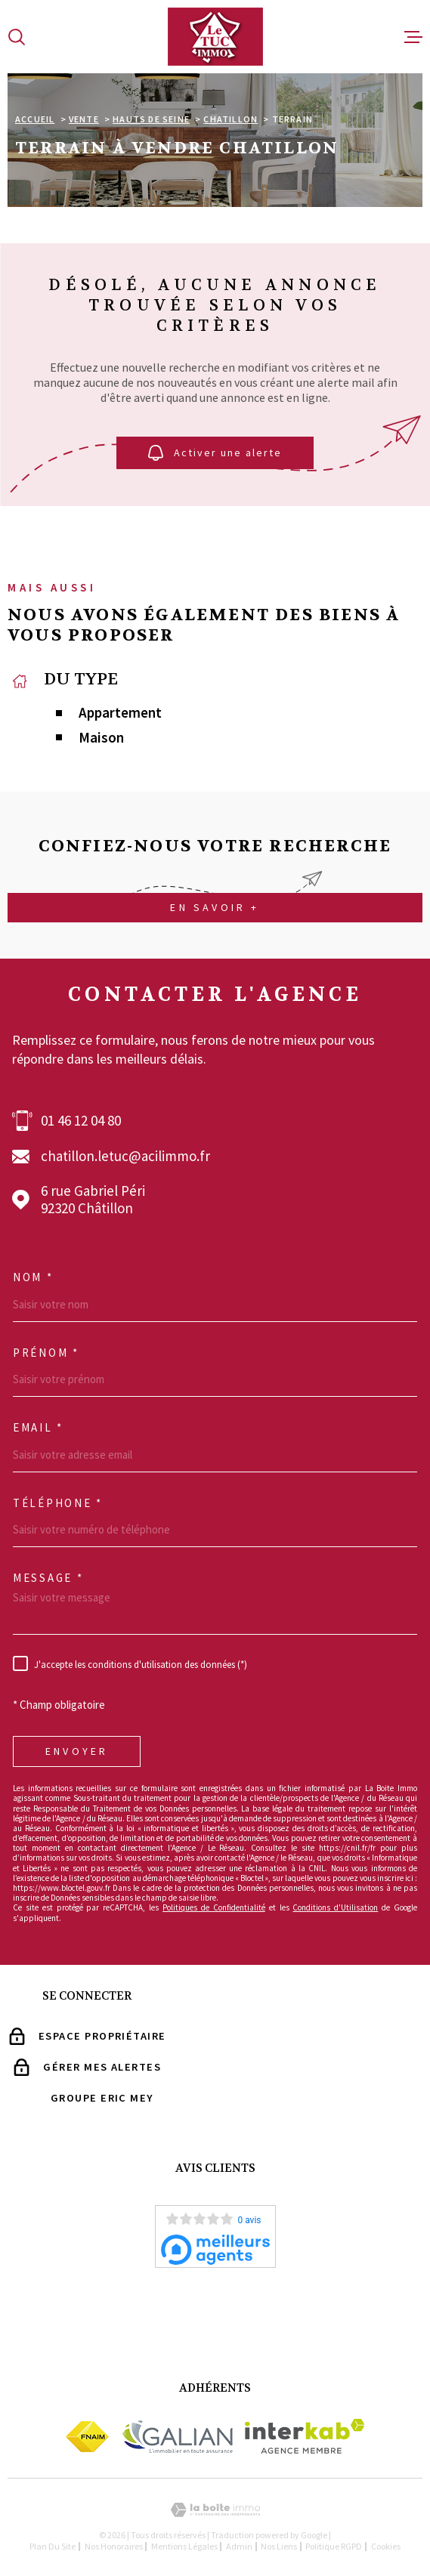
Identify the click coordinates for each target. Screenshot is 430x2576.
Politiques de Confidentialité (213, 1907)
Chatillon (230, 119)
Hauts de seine (151, 119)
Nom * (33, 1277)
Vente (84, 119)
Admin (239, 2546)
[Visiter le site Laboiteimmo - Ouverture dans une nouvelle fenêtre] (215, 2510)
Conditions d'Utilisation (335, 1907)
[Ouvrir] (17, 37)
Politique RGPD (333, 2546)
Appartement (120, 712)
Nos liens (279, 2546)
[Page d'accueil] (215, 37)
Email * (38, 1428)
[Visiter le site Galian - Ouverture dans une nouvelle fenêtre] (177, 2436)
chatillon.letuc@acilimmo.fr (125, 1156)
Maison (101, 737)
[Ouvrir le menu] (413, 37)
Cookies (386, 2546)
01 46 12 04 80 (81, 1120)
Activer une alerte (215, 454)
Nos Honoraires (114, 2546)
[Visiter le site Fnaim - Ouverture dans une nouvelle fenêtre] (87, 2436)
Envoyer (76, 1751)
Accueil (34, 119)
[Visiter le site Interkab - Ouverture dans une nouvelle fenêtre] (305, 2436)
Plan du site (52, 2546)
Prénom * (46, 1353)
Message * (48, 1578)
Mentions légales (184, 2546)
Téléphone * (58, 1503)
